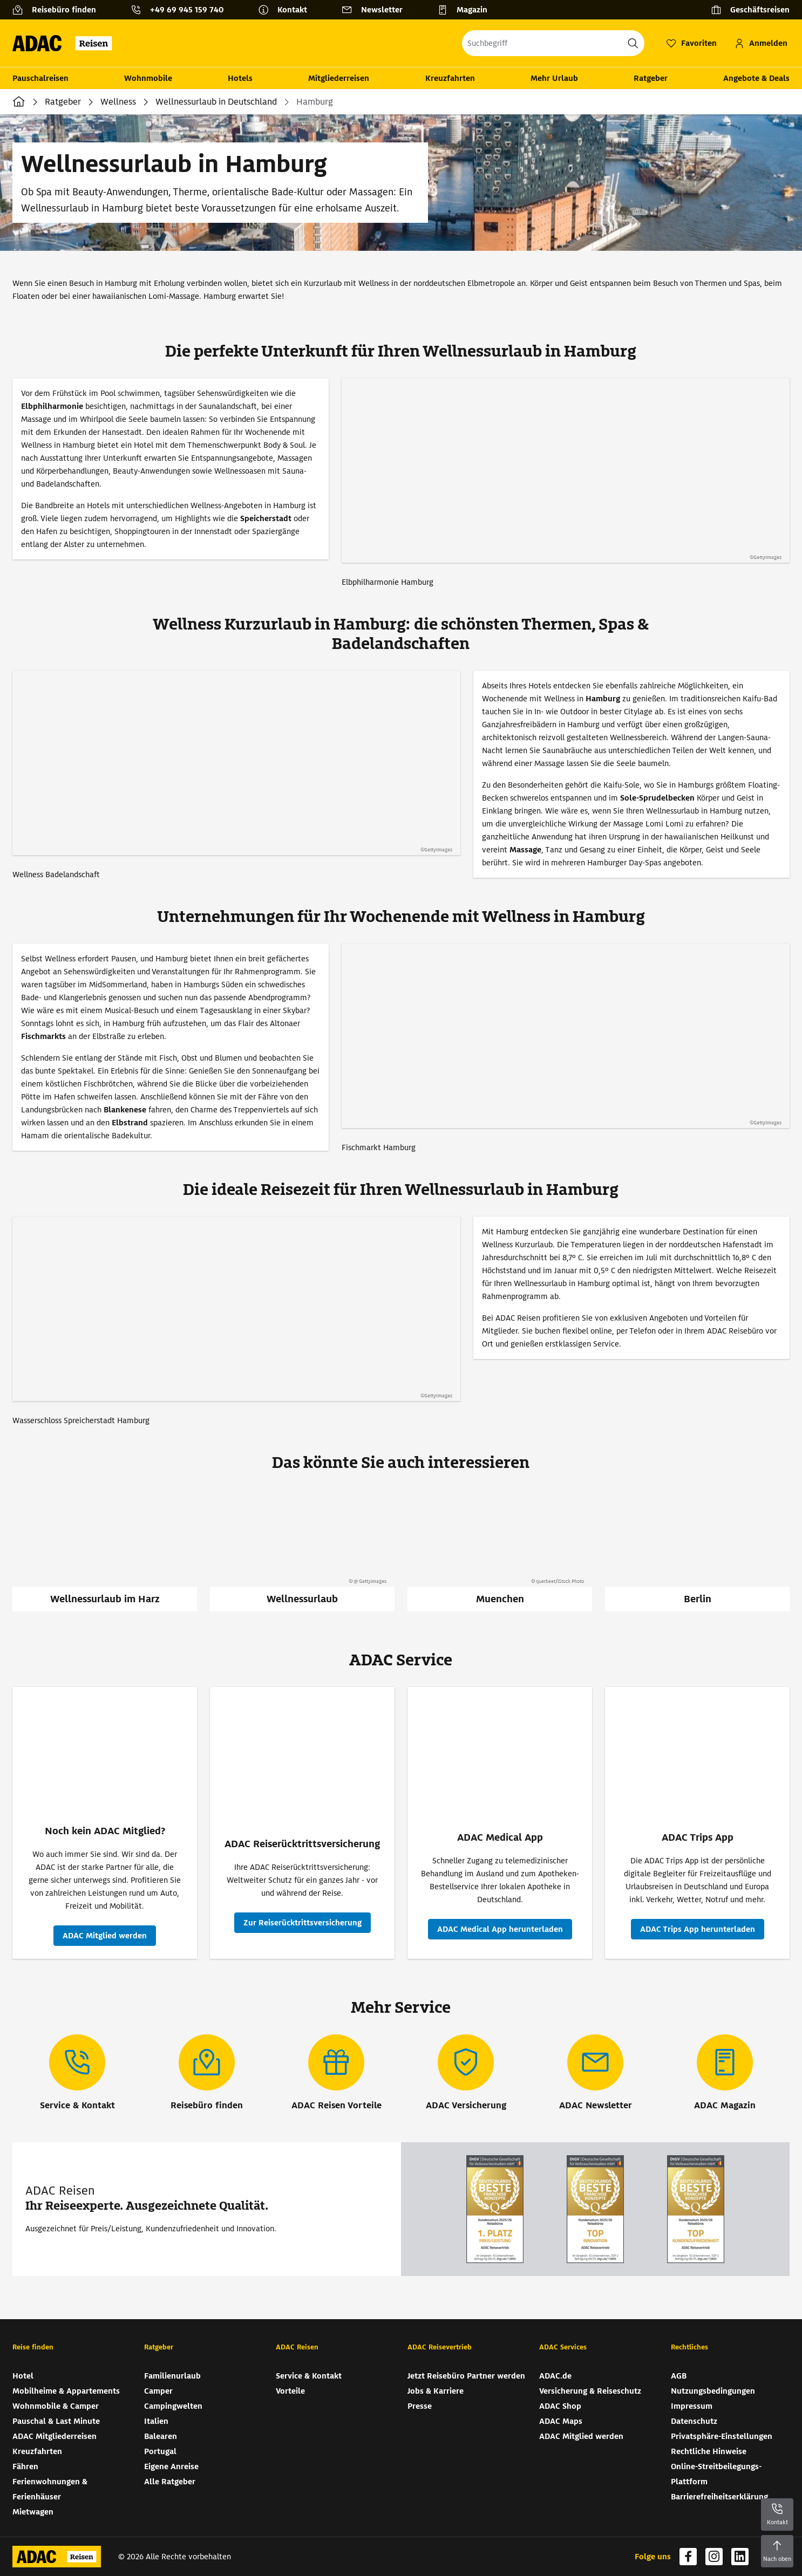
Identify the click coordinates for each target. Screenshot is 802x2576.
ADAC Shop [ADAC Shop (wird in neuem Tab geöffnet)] (560, 2406)
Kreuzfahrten (450, 78)
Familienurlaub (172, 2376)
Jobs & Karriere (435, 2391)
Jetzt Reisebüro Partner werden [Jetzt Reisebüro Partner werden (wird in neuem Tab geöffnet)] (466, 2376)
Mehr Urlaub (554, 78)
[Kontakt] (287, 9)
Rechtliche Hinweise (708, 2451)
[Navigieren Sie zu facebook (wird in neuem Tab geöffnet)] (688, 2556)
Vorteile (290, 2391)
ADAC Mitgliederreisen (54, 2436)
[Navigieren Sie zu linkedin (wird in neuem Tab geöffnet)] (740, 2556)
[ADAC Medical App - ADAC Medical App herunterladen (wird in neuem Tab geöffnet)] (500, 1929)
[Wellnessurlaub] (302, 1550)
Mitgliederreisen (338, 78)
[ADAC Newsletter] (595, 2073)
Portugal (160, 2451)
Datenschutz (694, 2421)
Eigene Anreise (171, 2466)
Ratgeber (651, 78)
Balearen (160, 2436)
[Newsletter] (376, 9)
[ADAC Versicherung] (466, 2073)
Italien (156, 2421)
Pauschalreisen (40, 78)
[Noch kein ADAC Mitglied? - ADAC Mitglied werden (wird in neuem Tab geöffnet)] (104, 1935)
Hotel (22, 2376)
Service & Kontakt (309, 2376)
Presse (419, 2406)
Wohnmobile (148, 78)
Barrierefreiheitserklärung (719, 2497)
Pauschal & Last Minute (56, 2421)
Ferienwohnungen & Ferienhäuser (49, 2489)
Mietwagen (32, 2512)
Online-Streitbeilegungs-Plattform (716, 2474)
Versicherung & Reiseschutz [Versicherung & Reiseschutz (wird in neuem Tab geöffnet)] (590, 2391)
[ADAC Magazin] (725, 2073)
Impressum (691, 2406)
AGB (679, 2376)
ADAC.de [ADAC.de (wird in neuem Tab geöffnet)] (555, 2376)
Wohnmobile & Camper (55, 2406)
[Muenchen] (499, 1550)
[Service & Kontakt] (77, 2073)
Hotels (240, 78)
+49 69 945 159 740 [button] (186, 10)
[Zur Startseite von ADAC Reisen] (65, 43)
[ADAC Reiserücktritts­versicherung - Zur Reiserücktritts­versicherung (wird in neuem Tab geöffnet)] (302, 1923)
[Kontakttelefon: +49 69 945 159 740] (181, 9)
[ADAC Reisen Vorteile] (336, 2073)
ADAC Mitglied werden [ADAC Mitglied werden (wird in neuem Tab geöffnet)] (581, 2436)
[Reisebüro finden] (58, 9)
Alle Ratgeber (169, 2481)
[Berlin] (697, 1550)
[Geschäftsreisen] (750, 9)
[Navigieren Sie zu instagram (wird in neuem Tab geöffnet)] (714, 2556)
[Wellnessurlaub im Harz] (104, 1550)
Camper (158, 2391)
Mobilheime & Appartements (66, 2391)
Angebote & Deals (756, 78)
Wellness (118, 101)
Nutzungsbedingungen (713, 2391)
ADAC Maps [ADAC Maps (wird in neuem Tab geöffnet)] (560, 2421)
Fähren (25, 2466)
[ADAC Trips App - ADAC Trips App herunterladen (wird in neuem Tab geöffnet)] (697, 1929)
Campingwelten (173, 2406)
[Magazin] (466, 9)
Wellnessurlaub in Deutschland (216, 101)
